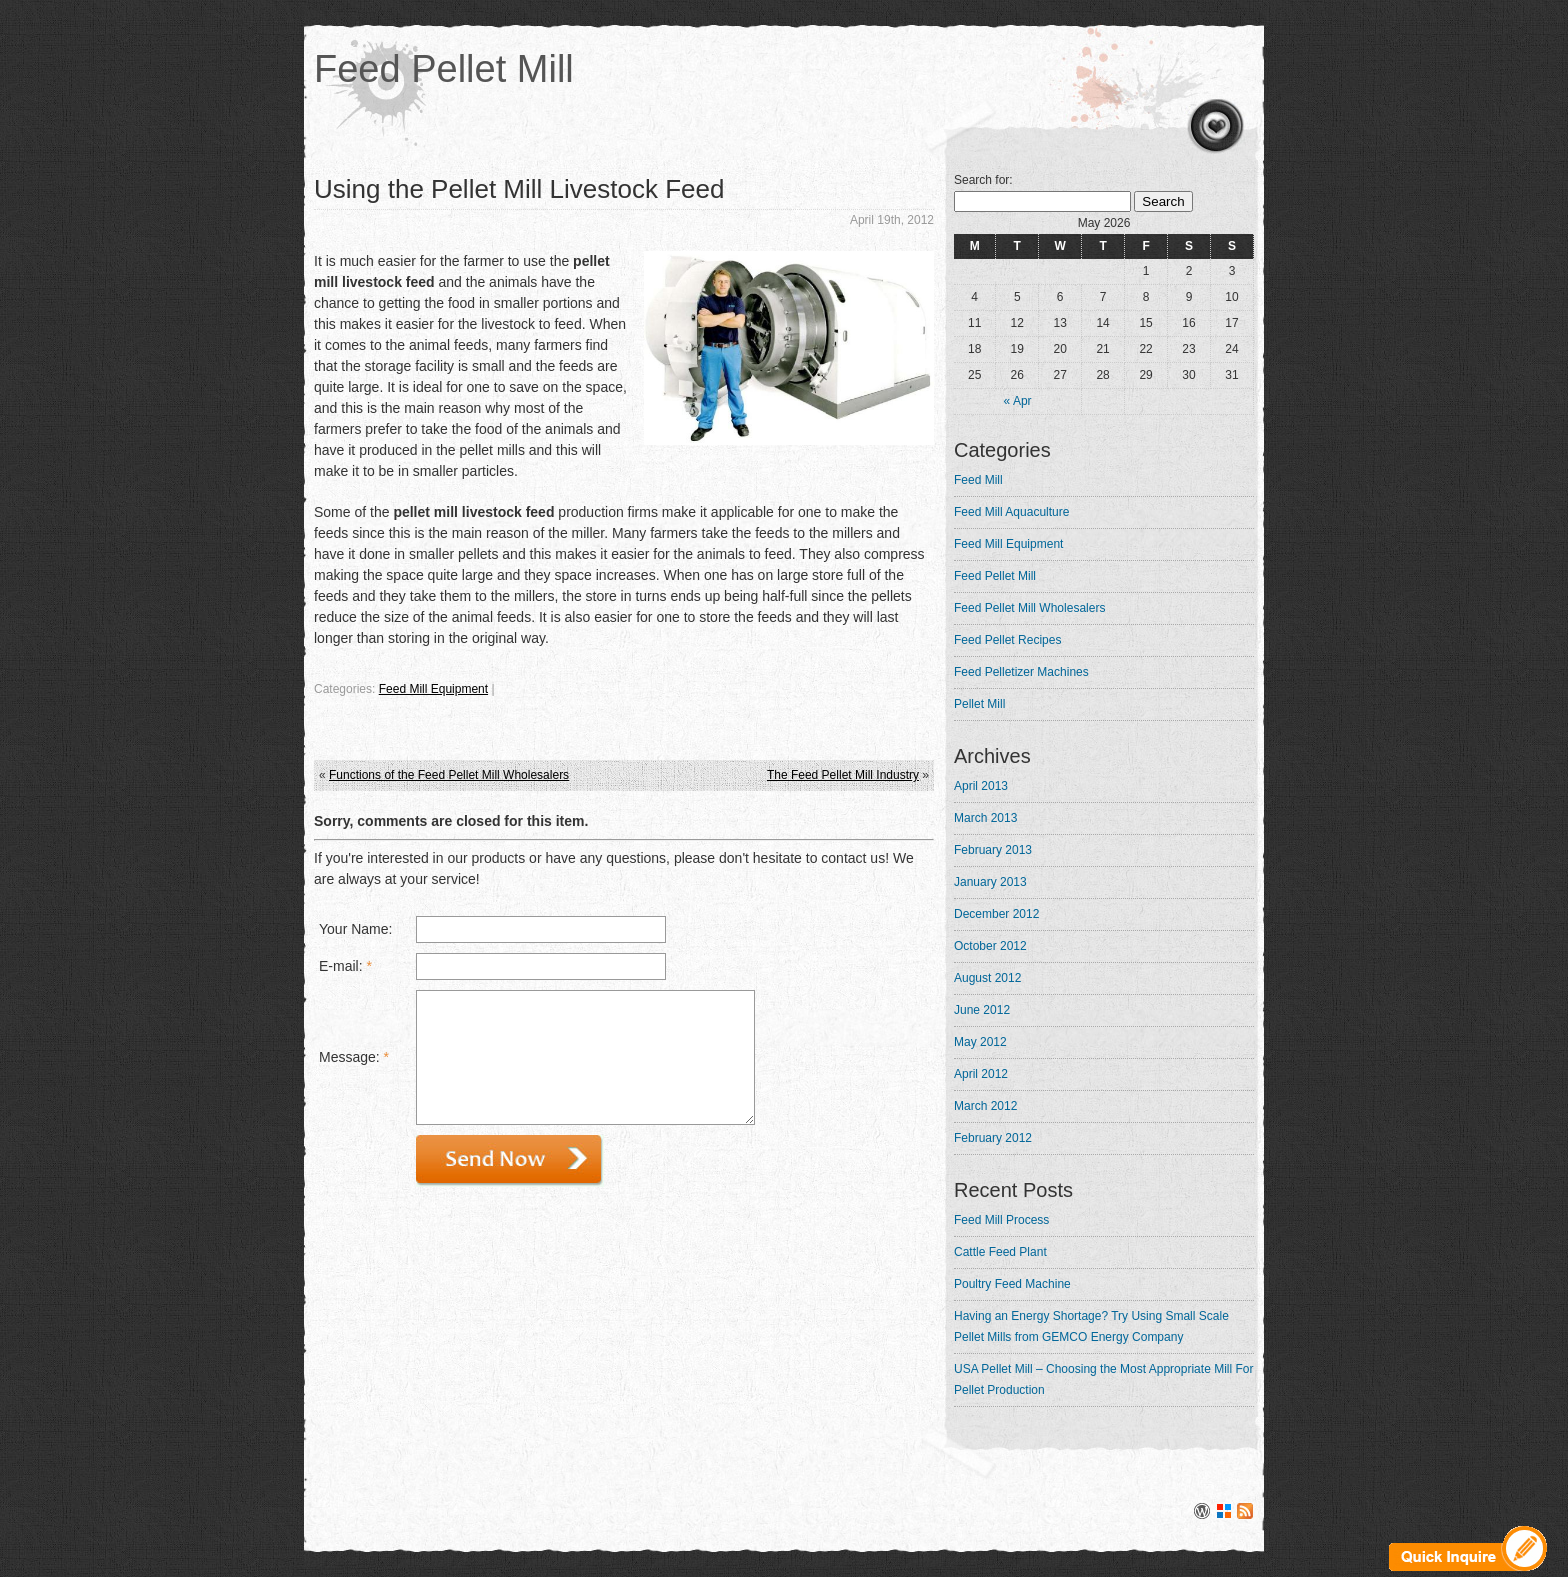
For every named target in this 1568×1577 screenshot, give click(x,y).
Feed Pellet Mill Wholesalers (1029, 608)
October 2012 (990, 946)
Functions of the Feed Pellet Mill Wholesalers (449, 775)
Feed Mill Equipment (433, 689)
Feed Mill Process (1001, 1220)
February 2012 (993, 1138)
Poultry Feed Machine (1012, 1284)
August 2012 (987, 978)
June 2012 (982, 1010)
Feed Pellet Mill (444, 69)
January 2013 (990, 882)
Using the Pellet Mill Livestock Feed (519, 189)
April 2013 (981, 786)
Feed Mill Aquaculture (1011, 512)
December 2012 (996, 914)
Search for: (983, 180)
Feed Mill (978, 480)
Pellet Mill (979, 704)
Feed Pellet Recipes (1007, 640)
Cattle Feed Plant (1000, 1252)
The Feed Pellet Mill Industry (843, 775)
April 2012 (981, 1074)
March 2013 (985, 818)
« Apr (1018, 401)
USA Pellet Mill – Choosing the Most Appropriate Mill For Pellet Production (1103, 1379)
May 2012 (980, 1042)
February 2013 (993, 850)
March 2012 (985, 1106)
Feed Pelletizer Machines (1021, 672)
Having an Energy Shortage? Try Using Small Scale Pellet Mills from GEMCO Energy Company (1091, 1326)
